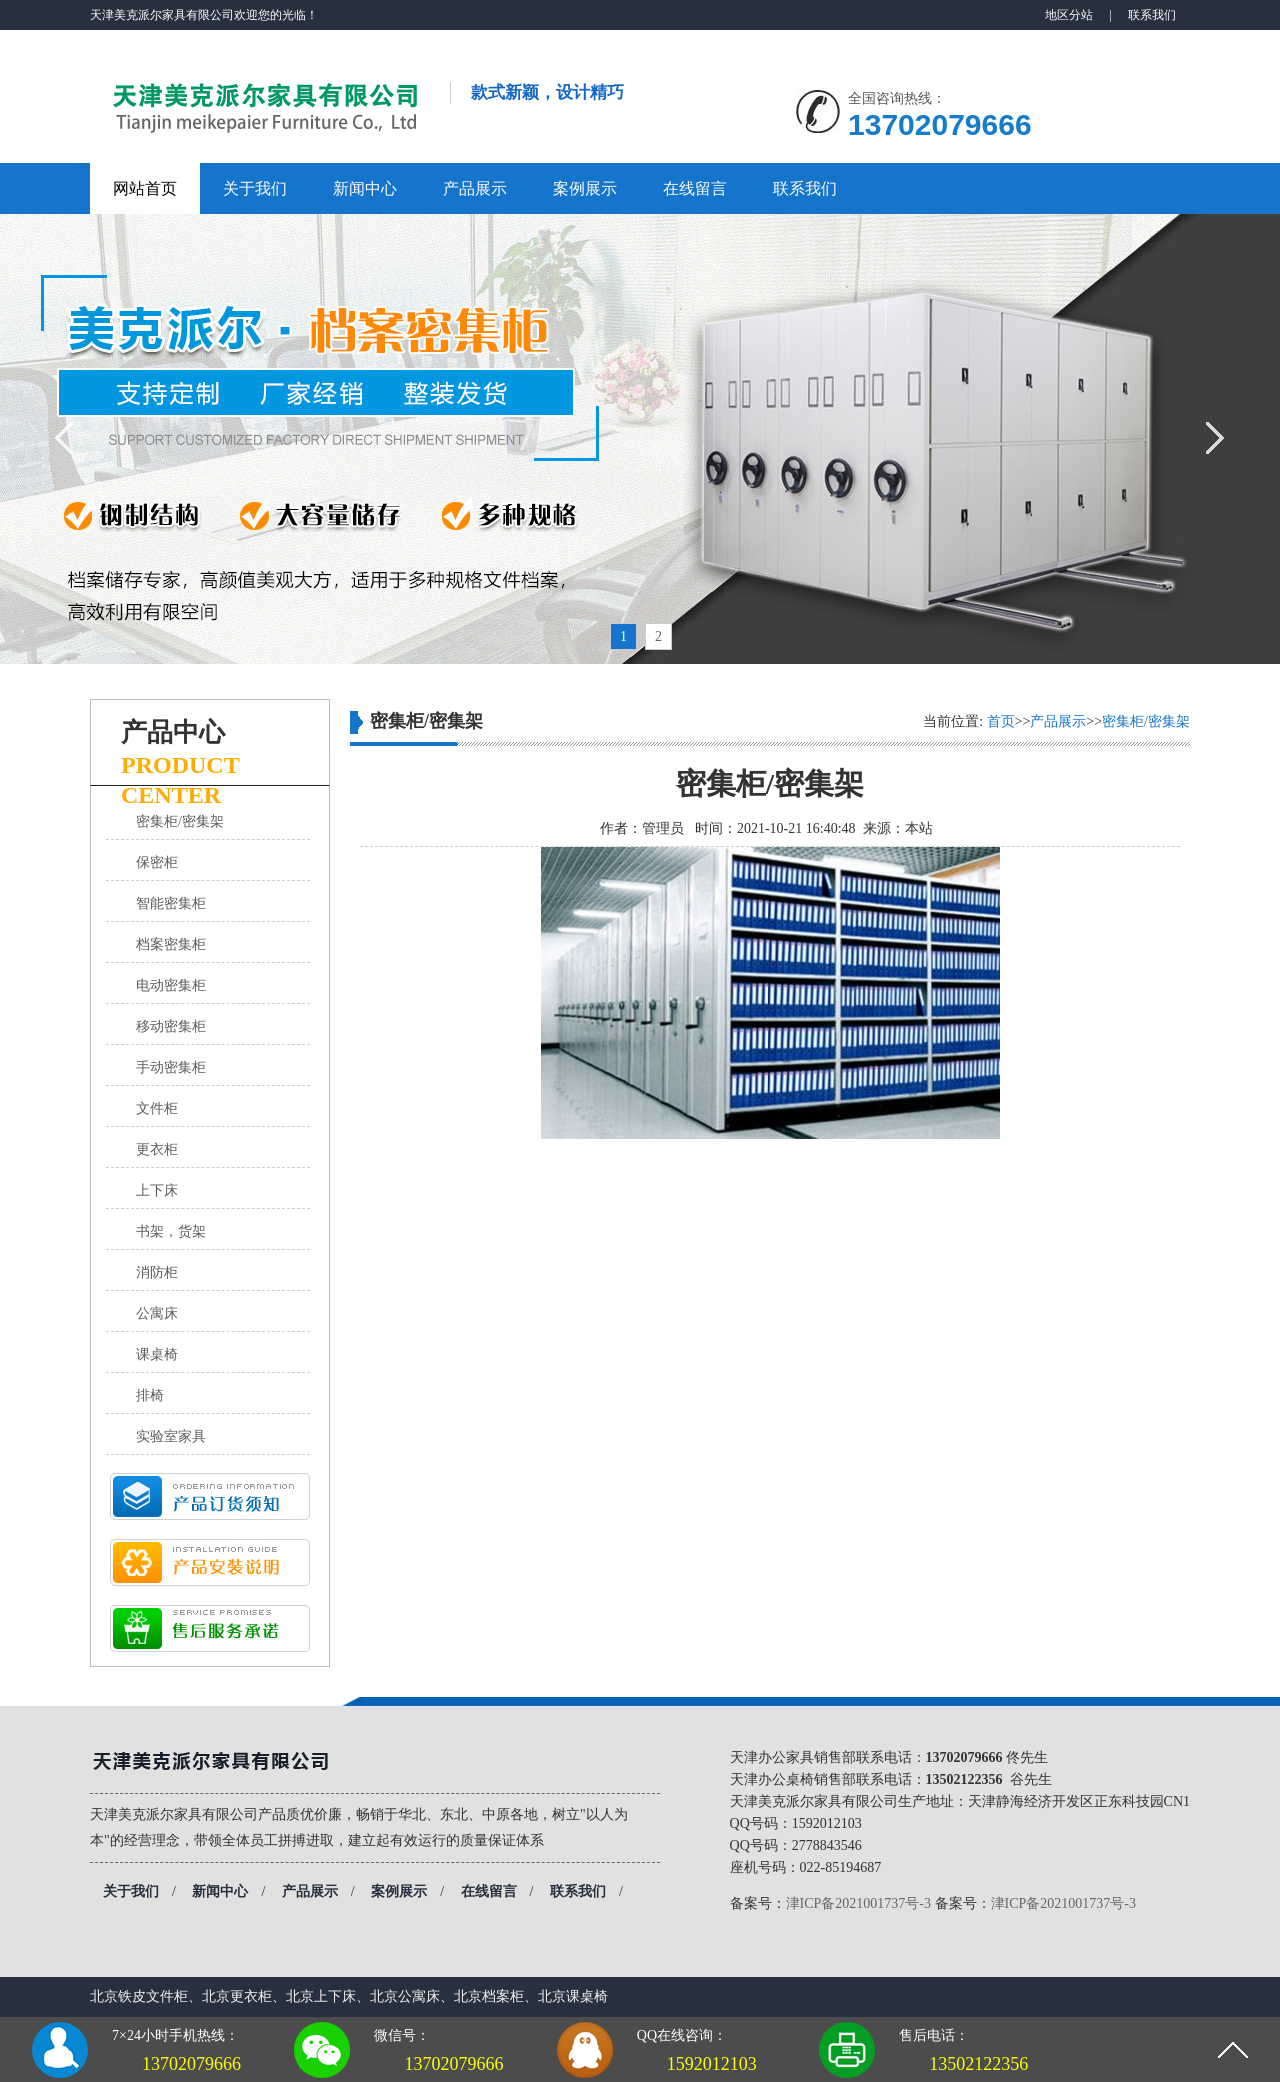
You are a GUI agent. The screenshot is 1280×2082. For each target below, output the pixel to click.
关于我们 (255, 188)
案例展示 (585, 188)
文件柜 (157, 1108)
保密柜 (157, 862)
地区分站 (1069, 15)
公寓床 (157, 1313)
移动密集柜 (171, 1026)
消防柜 (157, 1272)
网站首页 (145, 188)
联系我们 (1152, 15)
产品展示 (475, 188)
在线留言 (695, 188)
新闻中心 (365, 188)
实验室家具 (171, 1436)
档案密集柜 (171, 944)
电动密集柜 (171, 985)
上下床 (157, 1190)
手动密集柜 (171, 1067)
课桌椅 (157, 1354)
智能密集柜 (171, 903)
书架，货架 (171, 1231)
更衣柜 (157, 1149)
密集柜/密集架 (180, 821)
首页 (1001, 721)
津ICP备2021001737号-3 (858, 1903)
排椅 (150, 1395)
